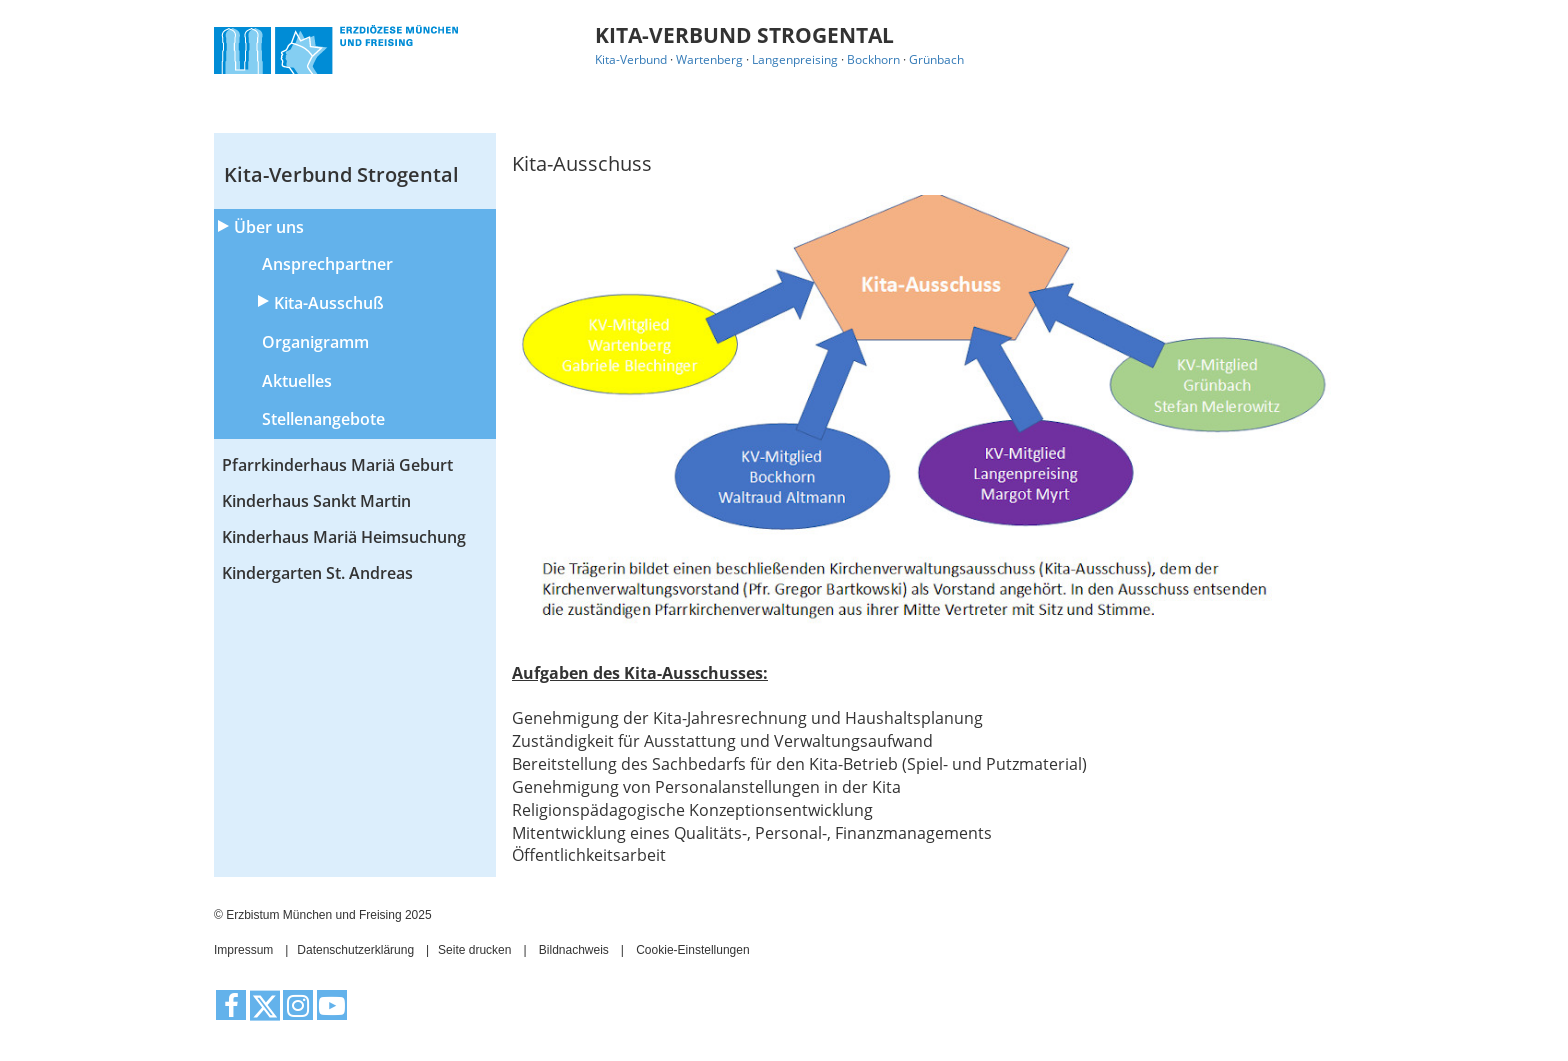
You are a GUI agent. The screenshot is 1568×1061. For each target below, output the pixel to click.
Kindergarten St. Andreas (317, 573)
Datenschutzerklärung (355, 950)
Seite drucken (474, 950)
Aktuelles (297, 381)
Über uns (269, 227)
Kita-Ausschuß (329, 303)
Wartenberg (709, 59)
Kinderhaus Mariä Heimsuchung (344, 537)
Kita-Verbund (631, 59)
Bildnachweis (574, 950)
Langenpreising (795, 59)
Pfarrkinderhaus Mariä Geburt (337, 465)
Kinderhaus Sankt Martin (316, 501)
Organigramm (315, 342)
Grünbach (936, 59)
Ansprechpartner (327, 264)
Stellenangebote (323, 419)
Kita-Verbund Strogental (341, 174)
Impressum (243, 950)
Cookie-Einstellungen (692, 950)
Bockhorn (873, 59)
